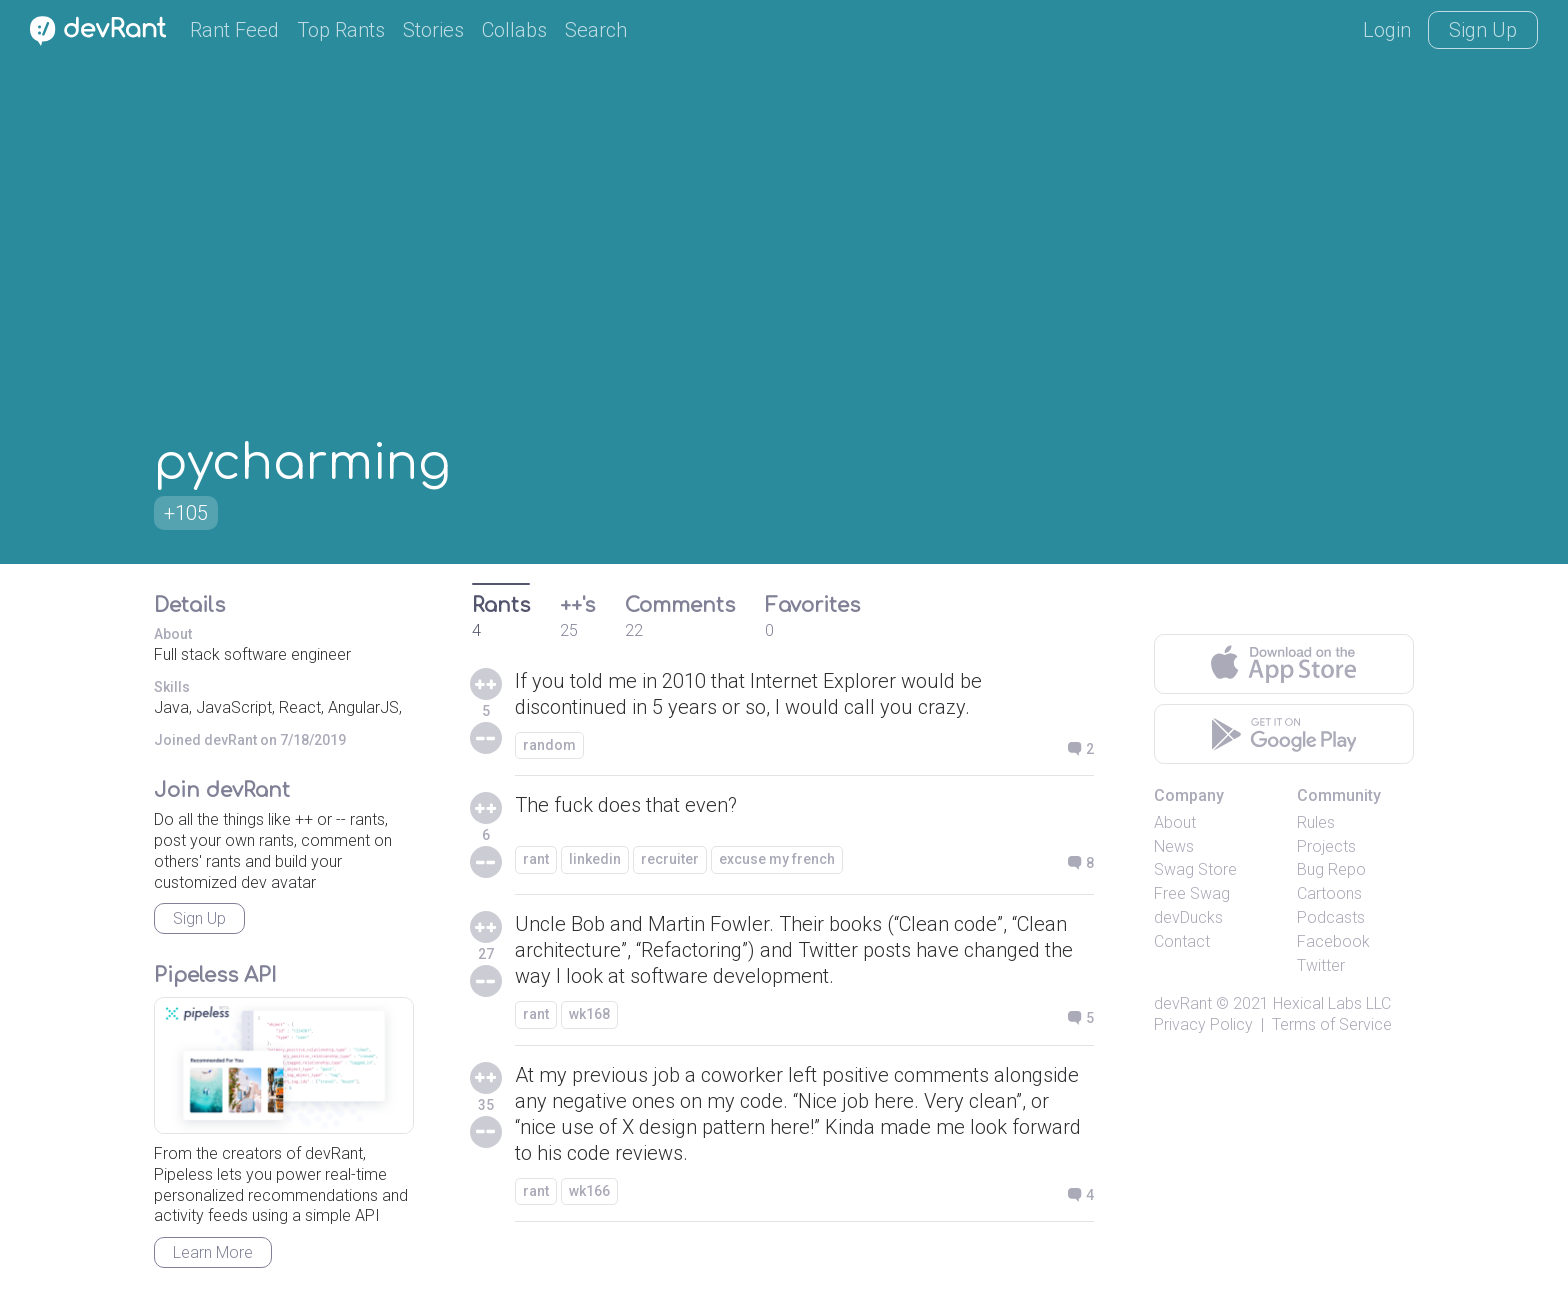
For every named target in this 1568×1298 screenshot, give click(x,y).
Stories (433, 30)
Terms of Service (1332, 1024)
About (1175, 822)
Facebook (1333, 941)
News (1174, 846)
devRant (1183, 1003)
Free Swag (1192, 893)
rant (536, 859)
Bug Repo (1331, 869)
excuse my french (777, 859)
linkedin (595, 859)
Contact (1182, 941)
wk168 (589, 1014)
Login (1387, 30)
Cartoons (1329, 893)
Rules (1316, 822)
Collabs (514, 30)
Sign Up (1483, 30)
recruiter (670, 859)
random (549, 745)
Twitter (1321, 965)
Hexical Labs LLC (1332, 1003)
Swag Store (1195, 869)
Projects (1326, 846)
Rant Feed (234, 30)
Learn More (213, 1252)
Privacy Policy (1203, 1024)
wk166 (589, 1191)
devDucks (1188, 917)
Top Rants (341, 30)
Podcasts (1331, 917)
